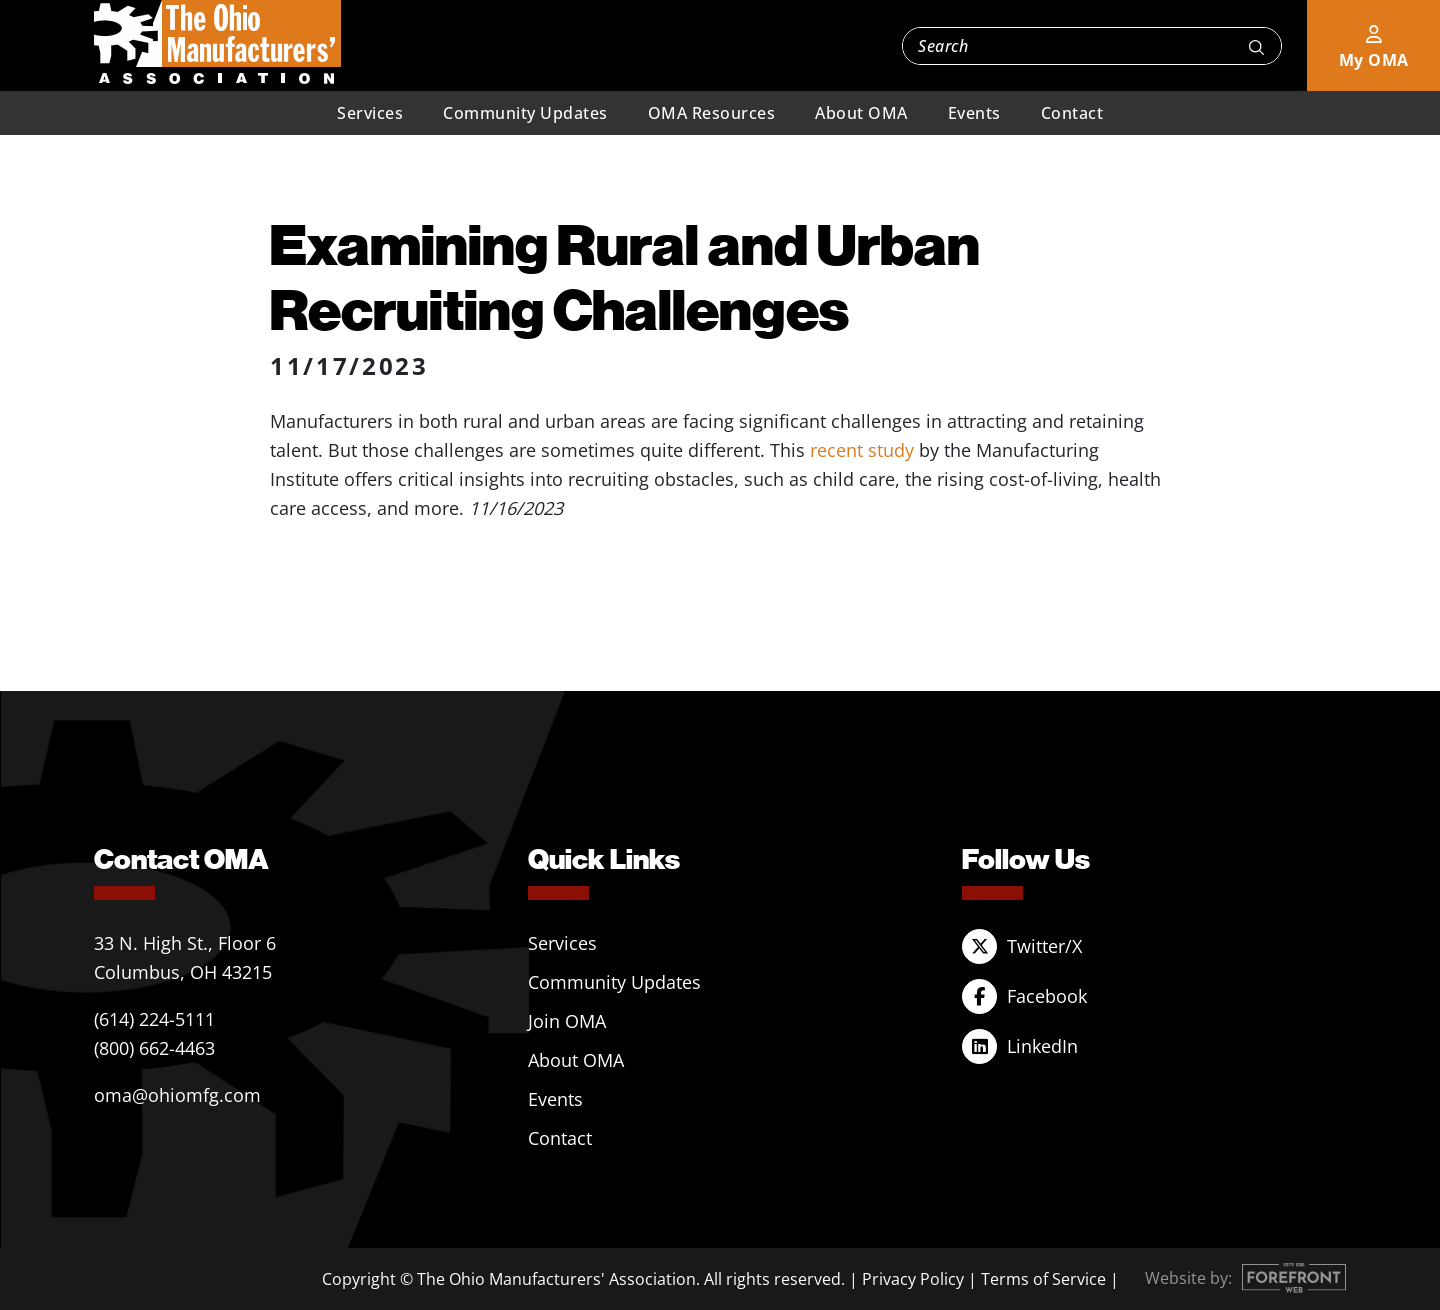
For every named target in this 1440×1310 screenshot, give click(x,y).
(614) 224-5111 (154, 1019)
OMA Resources (712, 113)
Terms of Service (1043, 1279)
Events (974, 113)
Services (370, 113)
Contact (1072, 113)
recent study (862, 450)
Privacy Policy (913, 1279)
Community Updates (525, 113)
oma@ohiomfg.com (177, 1095)
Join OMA (567, 1021)
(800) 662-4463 (154, 1048)
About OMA (861, 113)
